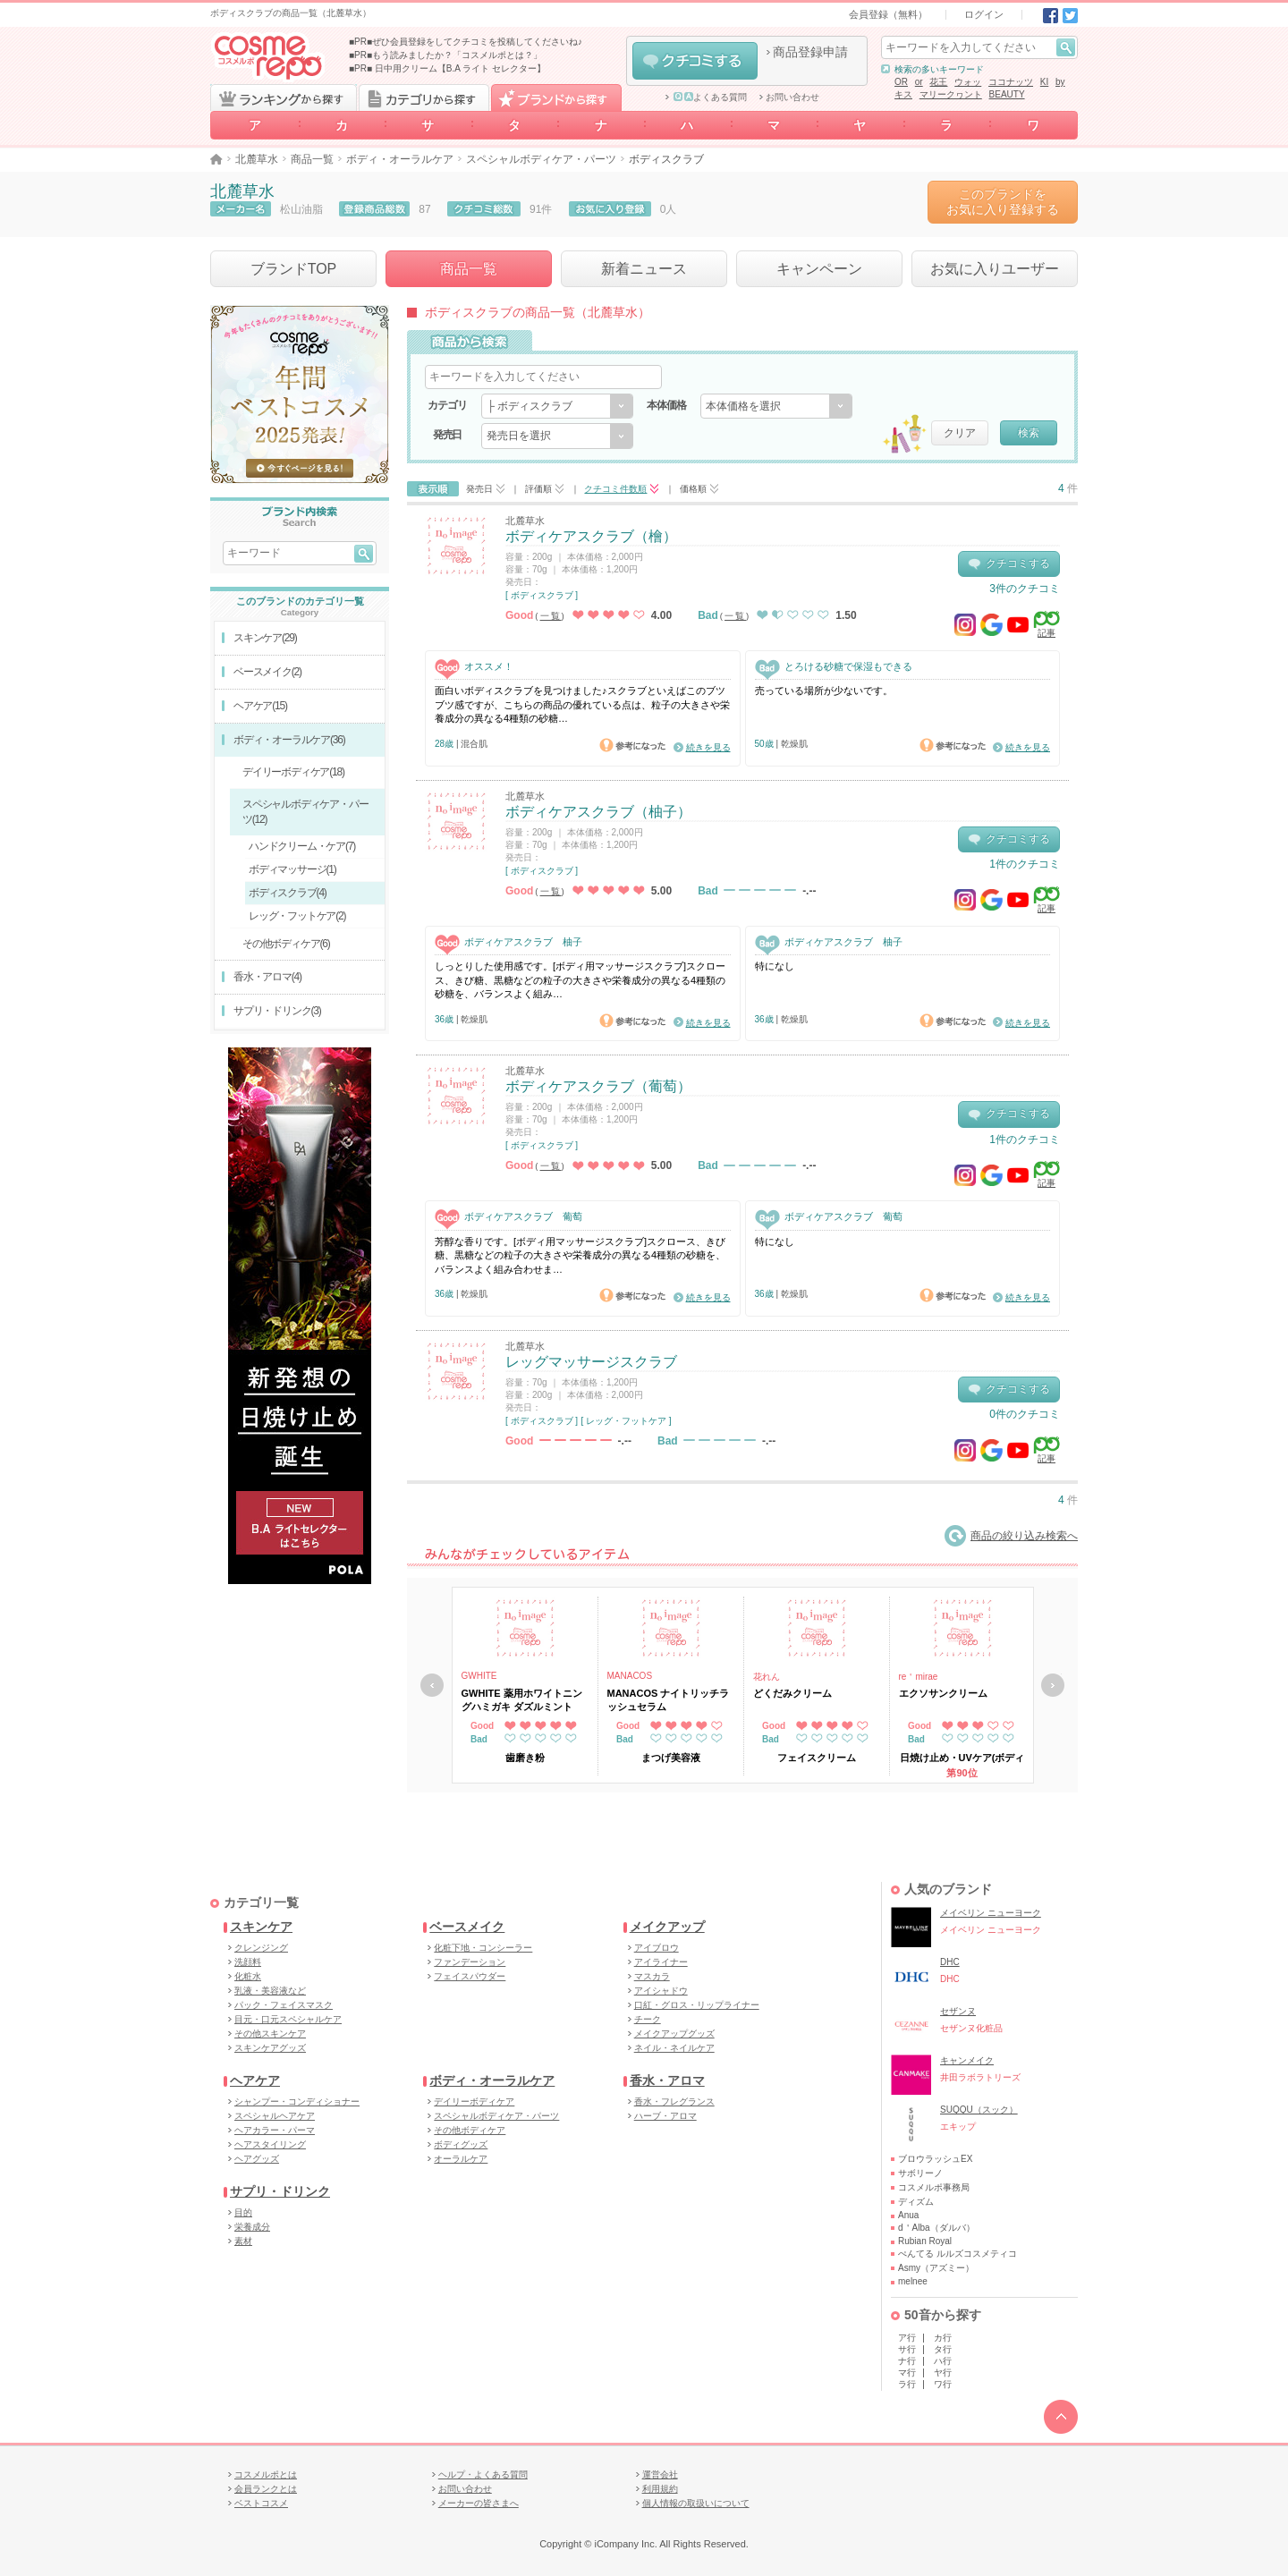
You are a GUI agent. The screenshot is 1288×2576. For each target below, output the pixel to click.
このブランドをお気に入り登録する (1002, 201)
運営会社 (660, 2474)
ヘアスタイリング (270, 2144)
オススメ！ (474, 667)
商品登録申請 (810, 52)
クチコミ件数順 (615, 489)
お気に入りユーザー (994, 268)
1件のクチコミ (1024, 864)
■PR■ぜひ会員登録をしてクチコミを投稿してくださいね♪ (465, 42)
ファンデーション (469, 1962)
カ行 (943, 2338)
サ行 (907, 2349)
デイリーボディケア (474, 2101)
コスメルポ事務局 (934, 2187)
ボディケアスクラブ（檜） (591, 536)
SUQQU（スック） (979, 2109)
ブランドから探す (556, 97)
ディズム (916, 2202)
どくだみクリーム (792, 1693)
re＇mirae (918, 1677)
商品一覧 (312, 159)
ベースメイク (466, 1926)
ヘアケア (255, 2080)
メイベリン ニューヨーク (990, 1913)
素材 (243, 2241)
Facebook (1050, 15)
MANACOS (630, 1676)
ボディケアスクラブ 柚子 (508, 942)
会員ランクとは (265, 2489)
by (1060, 82)
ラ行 (907, 2384)
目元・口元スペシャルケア (288, 2019)
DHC (950, 1962)
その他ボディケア (469, 2130)
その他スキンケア (270, 2033)
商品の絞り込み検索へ (1011, 1536)
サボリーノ (920, 2173)
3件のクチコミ (1024, 588)
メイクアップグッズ (674, 2033)
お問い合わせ (792, 97)
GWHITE (479, 1676)
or (919, 82)
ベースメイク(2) (267, 671)
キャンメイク (967, 2060)
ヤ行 (943, 2372)
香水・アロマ (667, 2080)
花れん (766, 1677)
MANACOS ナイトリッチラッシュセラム (668, 1699)
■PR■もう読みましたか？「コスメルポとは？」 (445, 55)
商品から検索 (469, 342)
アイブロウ (656, 1948)
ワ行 (943, 2384)
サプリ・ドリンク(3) (276, 1010)
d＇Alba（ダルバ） (936, 2228)
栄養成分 (252, 2227)
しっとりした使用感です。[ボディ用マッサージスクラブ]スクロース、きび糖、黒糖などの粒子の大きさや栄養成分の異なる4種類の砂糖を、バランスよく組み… (580, 980)
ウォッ (967, 82)
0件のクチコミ (1024, 1414)
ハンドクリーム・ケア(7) (302, 846)
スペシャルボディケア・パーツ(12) (305, 812)
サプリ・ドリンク (280, 2191)
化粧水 (247, 1976)
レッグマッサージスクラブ (591, 1361)
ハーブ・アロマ (665, 2116)
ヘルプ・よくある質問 (483, 2474)
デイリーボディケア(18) (293, 772)
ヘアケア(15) (260, 705)
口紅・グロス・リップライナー (696, 2005)
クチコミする (695, 61)
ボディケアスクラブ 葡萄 (508, 1217)
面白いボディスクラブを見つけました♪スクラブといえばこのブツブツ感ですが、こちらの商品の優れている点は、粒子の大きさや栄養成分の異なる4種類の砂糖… (582, 704)
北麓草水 (256, 159)
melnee (913, 2281)
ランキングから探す (283, 97)
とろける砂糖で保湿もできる (833, 667)
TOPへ (1061, 2417)
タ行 (943, 2349)
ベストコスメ (261, 2503)
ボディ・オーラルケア (399, 159)
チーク (647, 2019)
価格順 (693, 489)
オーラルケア (460, 2159)
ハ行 (943, 2361)
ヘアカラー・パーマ (274, 2130)
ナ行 (907, 2361)
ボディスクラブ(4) (287, 892)
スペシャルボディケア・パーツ (541, 159)
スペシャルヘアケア (274, 2116)
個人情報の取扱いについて (696, 2503)
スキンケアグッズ (270, 2048)
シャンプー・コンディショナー (297, 2101)
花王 (938, 82)
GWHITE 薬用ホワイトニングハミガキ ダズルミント (522, 1699)
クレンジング (261, 1948)
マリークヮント (950, 94)
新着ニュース (644, 268)
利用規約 (660, 2489)
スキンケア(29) (265, 637)
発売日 (479, 489)
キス (903, 94)
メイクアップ (667, 1926)
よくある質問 (710, 97)
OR (901, 82)
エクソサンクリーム (943, 1693)
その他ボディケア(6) (285, 943)
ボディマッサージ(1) (292, 869)
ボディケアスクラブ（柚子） (598, 811)
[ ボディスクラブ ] (541, 595)
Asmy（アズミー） (936, 2268)
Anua (908, 2215)
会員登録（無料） (888, 14)
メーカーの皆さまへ (478, 2503)
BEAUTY (1007, 94)
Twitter (1070, 15)
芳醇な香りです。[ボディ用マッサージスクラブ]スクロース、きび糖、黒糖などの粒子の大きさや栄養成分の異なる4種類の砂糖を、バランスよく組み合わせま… (580, 1255)
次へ (1052, 1685)
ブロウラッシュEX (935, 2159)
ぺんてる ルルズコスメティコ (957, 2253)
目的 (243, 2212)
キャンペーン (819, 268)
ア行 (907, 2338)
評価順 (538, 489)
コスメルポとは (265, 2474)
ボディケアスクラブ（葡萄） (598, 1086)
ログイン (984, 14)
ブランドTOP (293, 268)
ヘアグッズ (256, 2159)
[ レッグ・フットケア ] (625, 1421)
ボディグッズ (460, 2144)
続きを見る (708, 747)
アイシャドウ (661, 1991)
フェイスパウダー (469, 1976)
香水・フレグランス (674, 2101)
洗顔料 (247, 1962)
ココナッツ (1010, 82)
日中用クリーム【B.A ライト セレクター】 (460, 68)
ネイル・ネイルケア (674, 2048)
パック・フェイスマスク (283, 2005)
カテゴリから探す (424, 97)
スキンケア (261, 1926)
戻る (432, 1685)
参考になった (632, 745)
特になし (774, 966)
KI (1044, 82)
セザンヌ (958, 2011)
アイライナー (661, 1962)
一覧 (551, 616)
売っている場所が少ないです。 (824, 690)
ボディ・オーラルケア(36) (289, 739)
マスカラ (652, 1976)
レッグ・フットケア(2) (297, 916)
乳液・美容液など (270, 1991)
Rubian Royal (925, 2241)
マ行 (907, 2372)
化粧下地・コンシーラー (483, 1948)
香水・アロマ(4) (267, 976)
